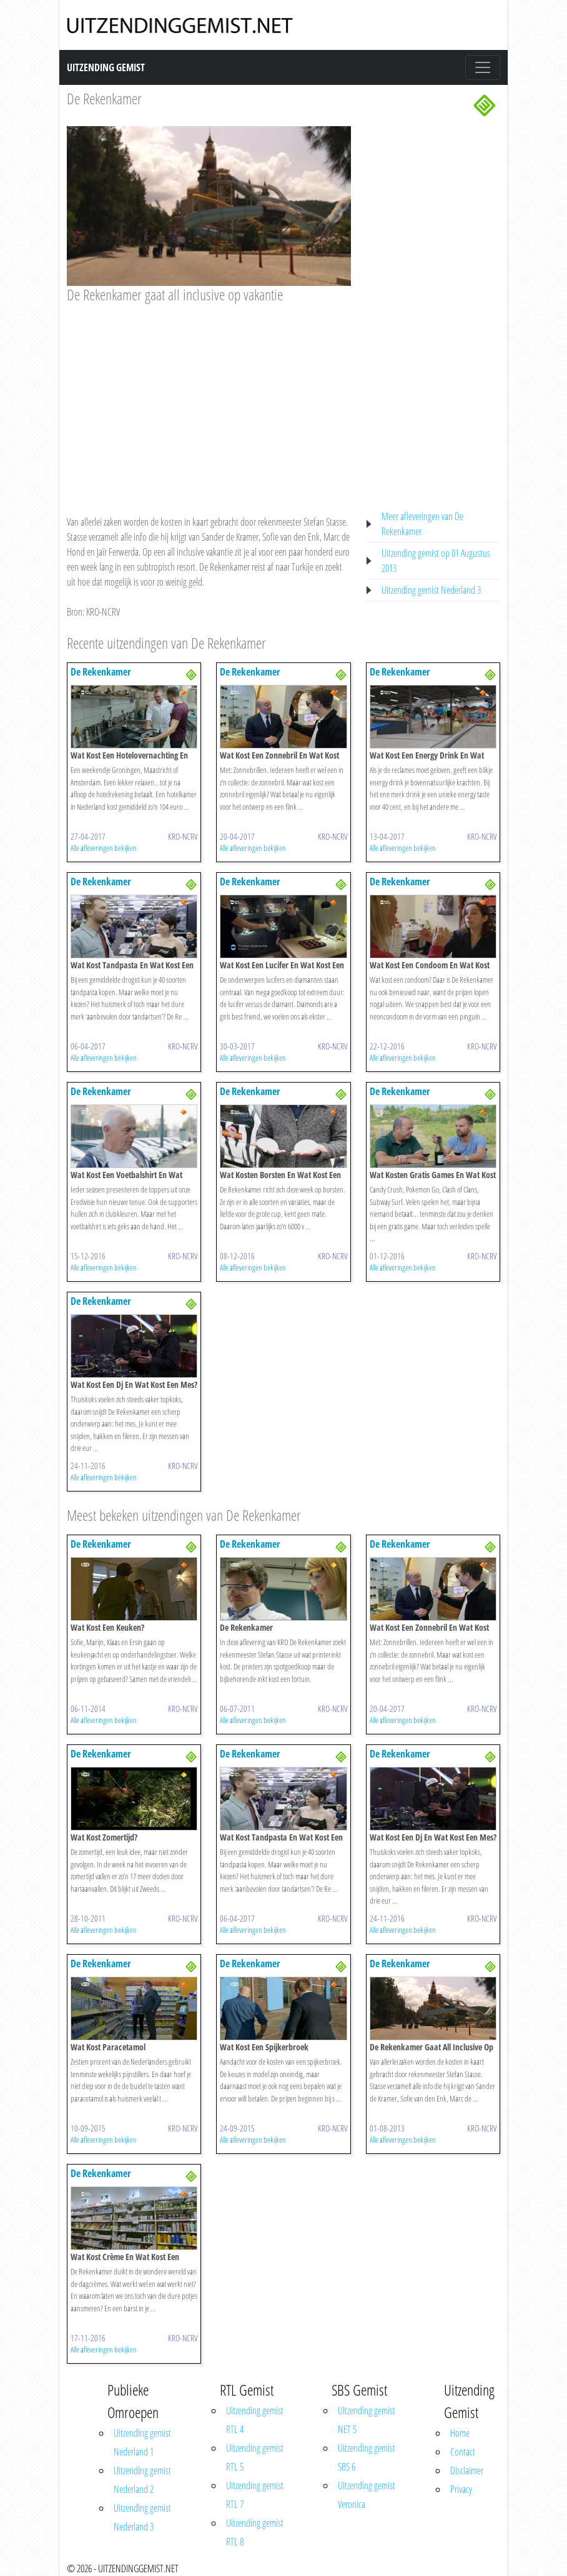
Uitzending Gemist (106, 67)
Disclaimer (466, 2470)
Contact (462, 2452)
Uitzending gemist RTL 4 (255, 2420)
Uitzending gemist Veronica (366, 2495)
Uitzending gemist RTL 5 (255, 2457)
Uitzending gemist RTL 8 (255, 2532)
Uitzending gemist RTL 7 (255, 2495)
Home (460, 2433)
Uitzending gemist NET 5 (366, 2420)
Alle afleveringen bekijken (104, 847)
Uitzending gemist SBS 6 (366, 2457)
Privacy (461, 2489)
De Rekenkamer (104, 98)
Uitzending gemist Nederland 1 (142, 2442)
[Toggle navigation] (482, 67)
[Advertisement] (209, 397)
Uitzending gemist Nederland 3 (431, 590)
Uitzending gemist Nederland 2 (142, 2480)
